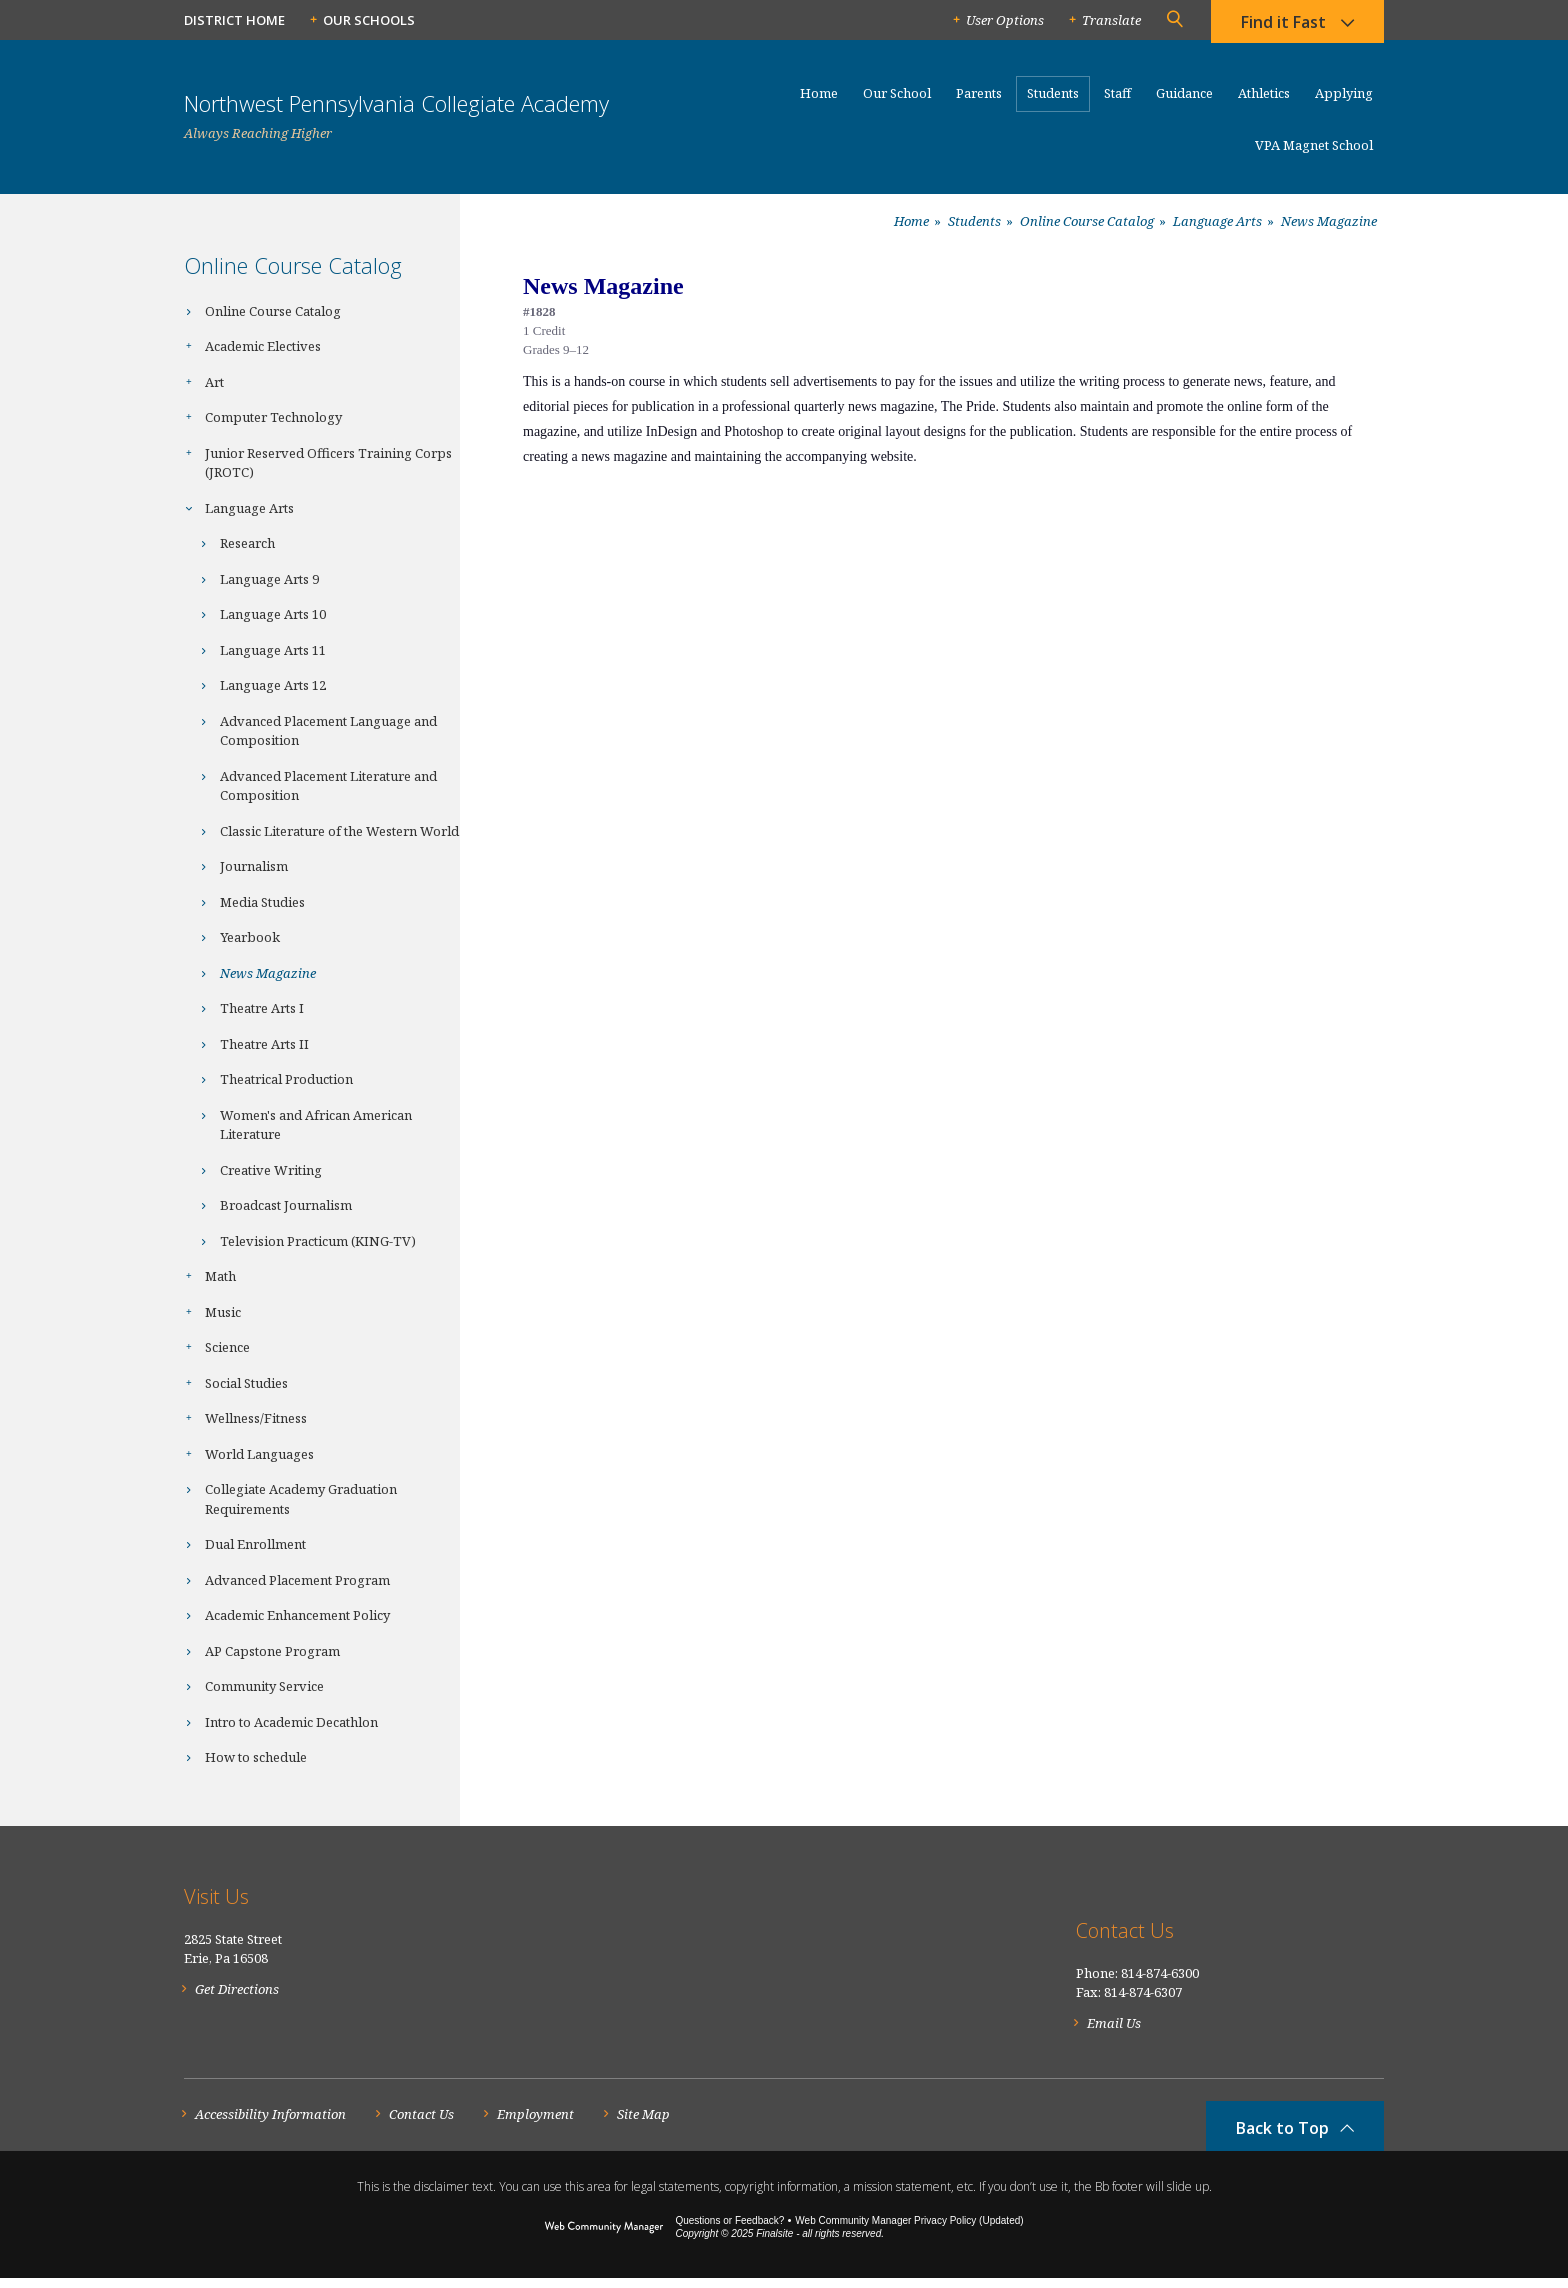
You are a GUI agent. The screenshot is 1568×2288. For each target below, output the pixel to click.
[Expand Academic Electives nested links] (194, 344)
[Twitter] (1271, 1941)
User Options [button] (1005, 20)
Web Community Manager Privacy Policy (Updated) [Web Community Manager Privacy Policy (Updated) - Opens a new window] (909, 2230)
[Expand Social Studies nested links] (194, 1381)
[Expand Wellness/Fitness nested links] (194, 1416)
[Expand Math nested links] (194, 1274)
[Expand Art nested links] (194, 380)
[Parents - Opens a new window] (979, 102)
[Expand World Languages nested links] (194, 1452)
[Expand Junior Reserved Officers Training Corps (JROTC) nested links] (194, 451)
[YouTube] (1322, 1941)
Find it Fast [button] (1283, 25)
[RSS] (1373, 1941)
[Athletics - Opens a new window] (1264, 102)
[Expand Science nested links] (194, 1345)
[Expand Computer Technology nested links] (194, 415)
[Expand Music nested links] (194, 1310)
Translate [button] (1111, 20)
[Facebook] (1226, 1940)
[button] (1174, 20)
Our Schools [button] (369, 20)
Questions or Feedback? (729, 2230)
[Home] (819, 102)
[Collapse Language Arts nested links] (194, 506)
